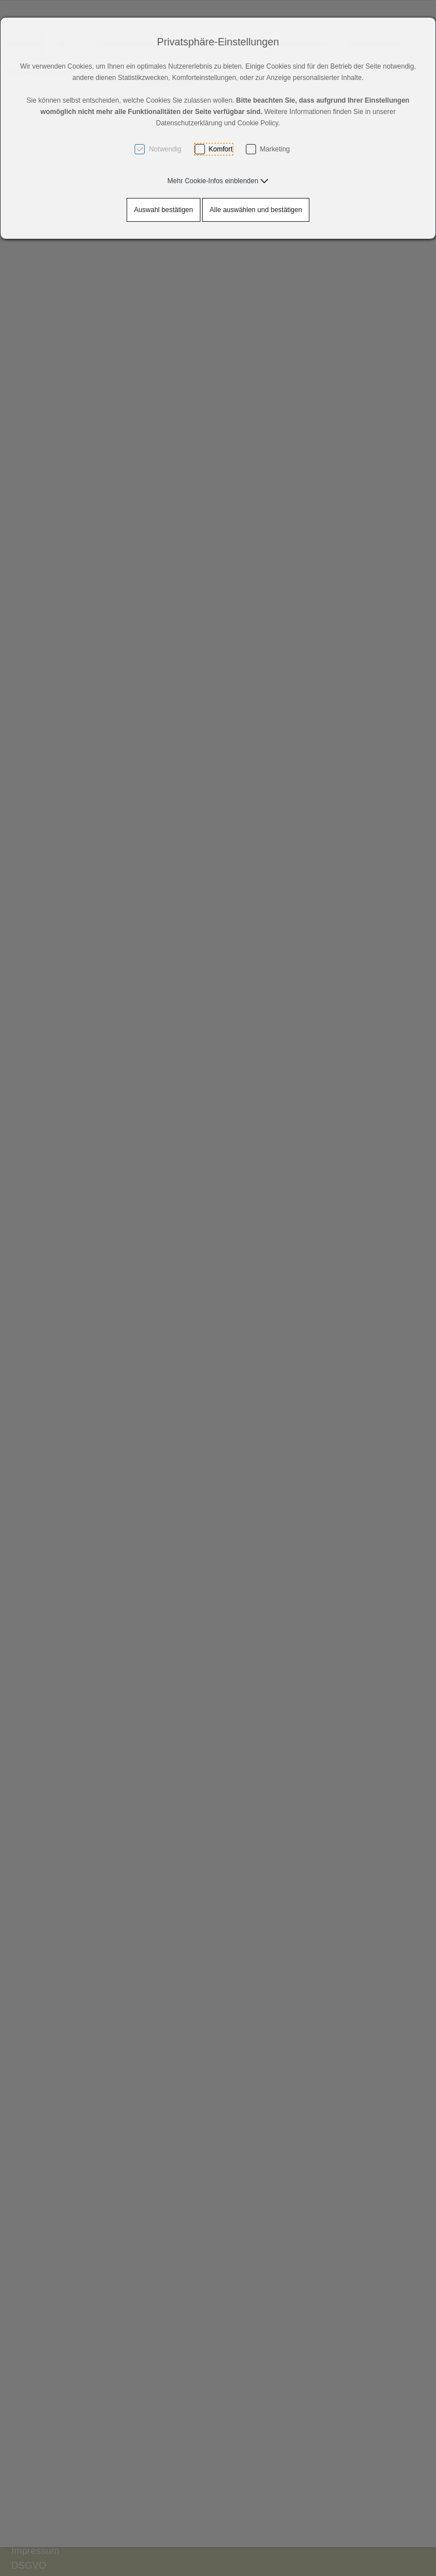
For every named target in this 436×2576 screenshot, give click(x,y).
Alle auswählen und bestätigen (255, 210)
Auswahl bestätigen (163, 210)
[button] (218, 181)
